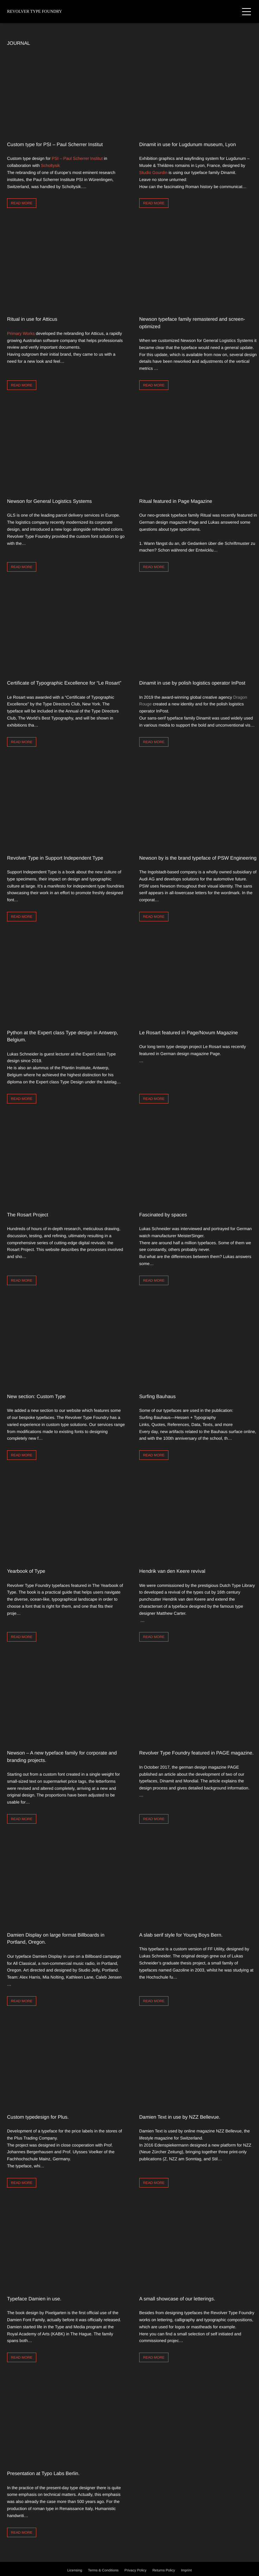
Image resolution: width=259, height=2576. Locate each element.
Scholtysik (50, 165)
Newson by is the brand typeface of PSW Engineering (198, 858)
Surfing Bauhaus (157, 1396)
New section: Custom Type (36, 1396)
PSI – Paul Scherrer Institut (77, 158)
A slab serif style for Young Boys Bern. (181, 1935)
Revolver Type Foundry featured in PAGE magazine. (196, 1753)
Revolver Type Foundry (34, 11)
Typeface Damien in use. (34, 2298)
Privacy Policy (135, 2570)
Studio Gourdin (153, 172)
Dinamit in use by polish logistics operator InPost (192, 683)
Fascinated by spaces (163, 1214)
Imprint (186, 2570)
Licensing (74, 2570)
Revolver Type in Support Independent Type (55, 858)
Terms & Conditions (103, 2570)
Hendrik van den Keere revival (172, 1571)
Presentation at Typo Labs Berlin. (43, 2473)
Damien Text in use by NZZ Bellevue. (179, 2117)
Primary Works (21, 333)
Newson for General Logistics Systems (49, 501)
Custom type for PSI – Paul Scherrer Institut (55, 144)
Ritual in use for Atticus (32, 319)
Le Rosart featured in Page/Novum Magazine (188, 1032)
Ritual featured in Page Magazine (175, 501)
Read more (21, 203)
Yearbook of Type (26, 1571)
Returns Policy (163, 2570)
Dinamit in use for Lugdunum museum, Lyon (187, 144)
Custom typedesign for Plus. (38, 2117)
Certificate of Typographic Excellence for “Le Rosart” (64, 683)
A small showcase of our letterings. (177, 2298)
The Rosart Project (27, 1214)
